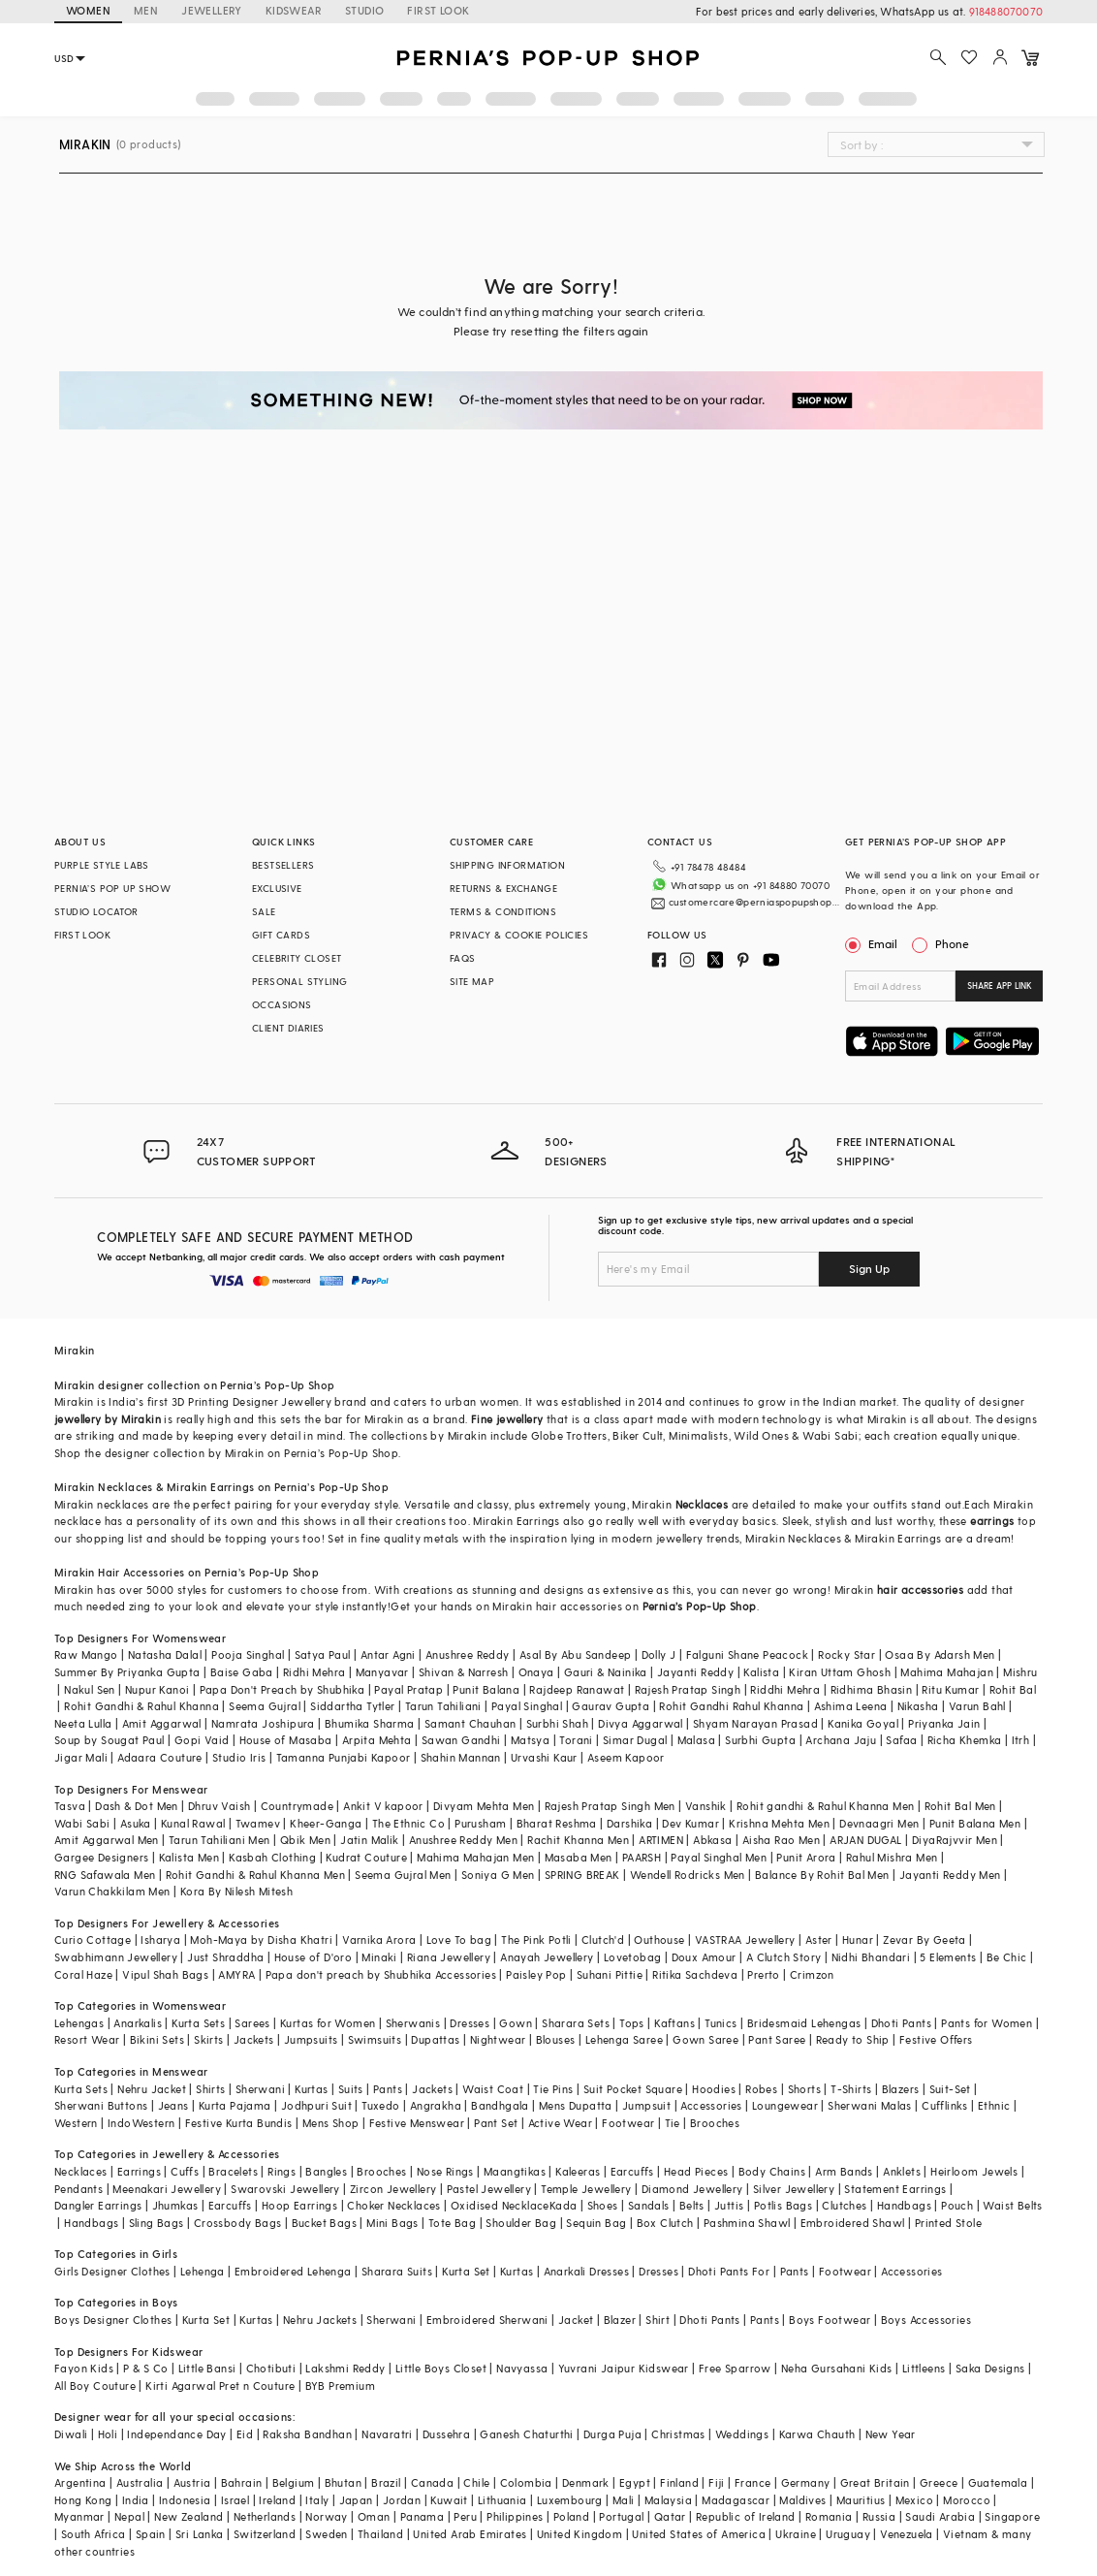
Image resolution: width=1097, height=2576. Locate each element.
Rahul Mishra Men (891, 1857)
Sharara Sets (576, 2023)
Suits (350, 2089)
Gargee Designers (101, 1857)
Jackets (254, 2039)
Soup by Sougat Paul (109, 1739)
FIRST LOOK (438, 10)
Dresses (469, 2023)
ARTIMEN (661, 1839)
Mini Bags (392, 2222)
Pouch (957, 2205)
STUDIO (364, 10)
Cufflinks (945, 2105)
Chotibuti (271, 2368)
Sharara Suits (396, 2271)
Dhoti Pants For (728, 2271)
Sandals (649, 2205)
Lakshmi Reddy (345, 2368)
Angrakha (435, 2105)
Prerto (763, 1974)
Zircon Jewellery (393, 2188)
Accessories (710, 2105)
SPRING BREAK (582, 1874)
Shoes (602, 2205)
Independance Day (176, 2434)
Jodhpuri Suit (316, 2105)
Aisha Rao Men (781, 1839)
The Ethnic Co (408, 1823)
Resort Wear (86, 2039)
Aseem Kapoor (626, 1757)
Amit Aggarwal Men (106, 1839)
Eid (244, 2434)
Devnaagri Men (879, 1823)
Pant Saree (776, 2039)
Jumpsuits (311, 2039)
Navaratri (387, 2434)
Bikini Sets (157, 2039)
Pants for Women (986, 2023)
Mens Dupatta (575, 2105)
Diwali (70, 2434)
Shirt (657, 2319)
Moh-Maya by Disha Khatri (261, 1939)
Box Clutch (665, 2222)
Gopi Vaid (202, 1739)
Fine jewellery (507, 1419)
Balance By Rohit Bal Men (822, 1874)
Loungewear (785, 2105)
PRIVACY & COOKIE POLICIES (519, 934)
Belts (692, 2205)
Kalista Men (189, 1857)
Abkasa (712, 1839)
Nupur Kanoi (157, 1689)
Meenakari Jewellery (166, 2188)
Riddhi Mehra (785, 1689)
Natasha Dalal (165, 1654)
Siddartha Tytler (352, 1706)
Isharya (160, 1939)
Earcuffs (632, 2171)
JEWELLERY (211, 10)
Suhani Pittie (610, 1974)
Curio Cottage (92, 1939)
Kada (563, 2205)
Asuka (135, 1823)
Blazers (901, 2089)
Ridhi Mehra (314, 1672)
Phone (950, 943)
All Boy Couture (95, 2385)
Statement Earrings (895, 2188)
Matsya (530, 1739)
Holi (108, 2434)
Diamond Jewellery (692, 2188)
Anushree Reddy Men (463, 1839)
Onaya (536, 1672)
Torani (575, 1739)
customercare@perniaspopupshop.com (754, 901)
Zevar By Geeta (924, 1939)
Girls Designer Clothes (112, 2271)
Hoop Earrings (299, 2205)
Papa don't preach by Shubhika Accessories (381, 1974)
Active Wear (560, 2122)
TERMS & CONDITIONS (503, 911)
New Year (890, 2434)
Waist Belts (1012, 2205)
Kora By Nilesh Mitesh (236, 1891)
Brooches (714, 2122)
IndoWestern (141, 2122)
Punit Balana (486, 1689)
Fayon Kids (83, 2368)
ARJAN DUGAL (865, 1839)
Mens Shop (331, 2122)
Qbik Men (305, 1839)
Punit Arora (805, 1857)
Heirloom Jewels (974, 2171)
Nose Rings (445, 2171)
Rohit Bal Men (960, 1805)
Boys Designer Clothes (113, 2319)
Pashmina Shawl (747, 2222)
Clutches (844, 2205)
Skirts (208, 2039)
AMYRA (236, 1974)
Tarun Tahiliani (443, 1706)
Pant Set (495, 2122)
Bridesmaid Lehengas (804, 2023)
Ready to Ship (853, 2039)
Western (76, 2122)
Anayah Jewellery (546, 1957)
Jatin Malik (369, 1839)
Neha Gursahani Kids (837, 2368)
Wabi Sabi (82, 1823)
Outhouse (659, 1939)
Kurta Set (466, 2271)
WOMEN (88, 10)
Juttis (728, 2205)
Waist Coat (492, 2089)
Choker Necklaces (393, 2205)
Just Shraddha (225, 1957)
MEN (146, 10)
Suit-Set (950, 2089)
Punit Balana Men (974, 1823)
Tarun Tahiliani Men (219, 1839)
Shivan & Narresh (463, 1672)
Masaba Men (578, 1857)
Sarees (252, 2023)
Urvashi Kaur (544, 1757)
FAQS (463, 958)
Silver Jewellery (793, 2188)
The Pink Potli (536, 1939)
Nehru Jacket (151, 2089)
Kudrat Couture (366, 1857)
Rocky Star (846, 1654)
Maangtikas (515, 2171)
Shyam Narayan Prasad (755, 1723)
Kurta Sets (198, 2023)
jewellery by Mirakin (107, 1419)
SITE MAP (472, 981)
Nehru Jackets (320, 2319)
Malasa (696, 1739)
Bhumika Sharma (370, 1723)
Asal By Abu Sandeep (575, 1654)
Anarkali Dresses (586, 2271)
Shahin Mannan (461, 1757)
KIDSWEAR (294, 10)
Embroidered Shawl (852, 2222)
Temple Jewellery (586, 2188)
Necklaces (702, 1504)
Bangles (326, 2171)
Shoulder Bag (521, 2222)
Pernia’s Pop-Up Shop (700, 1606)
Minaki (378, 1957)
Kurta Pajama (235, 2105)
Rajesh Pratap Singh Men (610, 1805)
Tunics (721, 2023)
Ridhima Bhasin (872, 1689)
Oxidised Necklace (500, 2205)
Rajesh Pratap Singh (688, 1689)
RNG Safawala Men (104, 1874)
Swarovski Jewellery (285, 2188)
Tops (631, 2023)
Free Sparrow (735, 2368)
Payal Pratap (408, 1689)
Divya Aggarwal (640, 1723)
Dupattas (435, 2039)
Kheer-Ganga (325, 1823)
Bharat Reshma (557, 1823)
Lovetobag (633, 1957)
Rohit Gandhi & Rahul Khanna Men (255, 1874)
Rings (281, 2171)
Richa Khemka (964, 1739)
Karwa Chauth (817, 2434)
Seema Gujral (264, 1706)
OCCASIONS (282, 1004)
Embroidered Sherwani (487, 2319)
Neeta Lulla (82, 1723)
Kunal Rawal (193, 1823)
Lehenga (202, 2271)
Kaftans (674, 2023)
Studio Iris (239, 1757)
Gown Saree (705, 2039)
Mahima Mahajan (946, 1672)
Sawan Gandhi (461, 1739)
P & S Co (145, 2368)
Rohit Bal (1013, 1689)
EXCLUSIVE (277, 888)
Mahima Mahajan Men (475, 1857)
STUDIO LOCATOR (96, 911)
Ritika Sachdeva (694, 1974)
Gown (515, 2023)
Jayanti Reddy (695, 1672)
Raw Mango (86, 1654)
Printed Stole (948, 2222)
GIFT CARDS (281, 934)
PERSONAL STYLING (299, 981)
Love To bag (458, 1939)
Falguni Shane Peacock (747, 1654)
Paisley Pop (536, 1974)
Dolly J (659, 1654)
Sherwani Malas (870, 2105)
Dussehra (446, 2434)
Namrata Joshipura (263, 1723)
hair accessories (920, 1589)
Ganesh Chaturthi (526, 2434)
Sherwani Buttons (100, 2105)
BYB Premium (340, 2385)
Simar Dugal (635, 1739)
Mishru (1020, 1672)
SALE (264, 911)
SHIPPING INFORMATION (507, 865)
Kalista (761, 1672)
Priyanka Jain (944, 1723)
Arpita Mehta (377, 1739)
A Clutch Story (784, 1957)
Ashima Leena (851, 1706)
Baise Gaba (241, 1672)
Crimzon (812, 1974)
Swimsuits (375, 2039)
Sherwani (260, 2089)
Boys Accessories (926, 2319)
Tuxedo (380, 2105)
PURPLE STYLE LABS (101, 865)
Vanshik (706, 1805)
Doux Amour (704, 1957)
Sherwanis (413, 2023)
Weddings (741, 2434)
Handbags (904, 2205)
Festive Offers (936, 2039)
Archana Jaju (840, 1739)
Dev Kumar (690, 1823)
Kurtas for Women (327, 2023)
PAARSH (641, 1857)
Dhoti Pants (901, 2023)
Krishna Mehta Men (779, 1823)
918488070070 (1006, 11)
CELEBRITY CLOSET (296, 958)
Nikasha (918, 1706)
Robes (761, 2089)
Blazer (620, 2319)
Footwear (628, 2122)
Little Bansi (207, 2368)
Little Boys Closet (440, 2368)
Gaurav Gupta (610, 1706)
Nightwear (498, 2039)
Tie (672, 2122)
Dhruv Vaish (219, 1805)
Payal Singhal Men (719, 1857)
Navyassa (522, 2368)
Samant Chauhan (470, 1723)
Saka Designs (990, 2368)
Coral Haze (83, 1974)
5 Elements (948, 1957)
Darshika (629, 1823)
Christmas (678, 2434)
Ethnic (994, 2105)
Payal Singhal (526, 1706)
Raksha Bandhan (307, 2434)
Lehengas (79, 2023)
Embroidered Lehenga (293, 2271)
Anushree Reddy (467, 1654)
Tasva (69, 1805)
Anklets (902, 2171)
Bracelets (233, 2171)
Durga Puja (612, 2434)
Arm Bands (844, 2171)
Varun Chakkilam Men (112, 1891)
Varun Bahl (977, 1706)
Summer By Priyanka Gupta (127, 1672)
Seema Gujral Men (403, 1874)
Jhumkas (175, 2205)
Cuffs (185, 2171)
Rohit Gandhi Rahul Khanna (731, 1706)
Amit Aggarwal (162, 1723)
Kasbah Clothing (272, 1857)
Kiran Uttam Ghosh (840, 1672)
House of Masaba (285, 1739)
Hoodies (714, 2089)
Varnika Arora (379, 1939)
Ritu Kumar (950, 1689)
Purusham (480, 1823)
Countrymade (297, 1805)
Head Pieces (696, 2171)
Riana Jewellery (448, 1957)
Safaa (901, 1739)
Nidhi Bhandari (871, 1957)
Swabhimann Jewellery (115, 1957)
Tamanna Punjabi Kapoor (343, 1757)
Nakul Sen (89, 1689)
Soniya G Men (498, 1874)
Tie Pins (553, 2089)
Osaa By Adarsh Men (939, 1654)
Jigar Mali (81, 1757)
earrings (992, 1520)
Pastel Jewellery (489, 2188)
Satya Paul (323, 1654)
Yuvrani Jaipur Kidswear (623, 2368)
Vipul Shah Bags (165, 1974)
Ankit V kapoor (383, 1805)
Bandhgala (500, 2105)
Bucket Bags (324, 2222)
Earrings (139, 2171)
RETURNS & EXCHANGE (503, 888)
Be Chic (1007, 1957)
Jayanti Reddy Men (950, 1874)
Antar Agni (388, 1654)
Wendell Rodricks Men (687, 1874)
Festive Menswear (416, 2122)
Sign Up (869, 1268)
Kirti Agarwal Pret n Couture (220, 2385)
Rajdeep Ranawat (576, 1689)
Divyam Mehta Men (483, 1805)
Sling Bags (156, 2222)
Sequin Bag (596, 2222)
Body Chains (771, 2171)
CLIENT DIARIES (288, 1028)
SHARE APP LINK (999, 985)
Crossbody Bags (238, 2222)
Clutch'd (602, 1939)
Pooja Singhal (247, 1654)
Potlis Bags (783, 2205)
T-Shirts (851, 2089)
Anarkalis (137, 2023)
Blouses (556, 2039)
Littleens (924, 2368)
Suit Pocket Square (632, 2089)
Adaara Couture (160, 1757)
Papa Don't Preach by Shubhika (282, 1689)
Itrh (1021, 1739)
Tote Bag (452, 2222)
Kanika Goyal (863, 1723)
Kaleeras (577, 2171)
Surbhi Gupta (760, 1739)
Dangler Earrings (97, 2205)
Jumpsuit (646, 2105)
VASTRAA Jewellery (745, 1939)
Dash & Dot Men (136, 1805)
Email (873, 943)
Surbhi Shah (557, 1723)
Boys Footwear (829, 2319)
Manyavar (382, 1672)
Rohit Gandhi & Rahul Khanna (141, 1706)
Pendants (78, 2188)
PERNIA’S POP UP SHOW (112, 888)
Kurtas (311, 2089)
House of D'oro (313, 1957)
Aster (818, 1939)
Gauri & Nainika (605, 1672)
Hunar (857, 1939)
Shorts (804, 2089)
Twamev (257, 1823)
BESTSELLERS (283, 865)
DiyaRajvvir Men (954, 1839)
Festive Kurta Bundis (239, 2122)
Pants (387, 2089)
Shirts (210, 2089)
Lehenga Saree (624, 2039)
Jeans (173, 2105)
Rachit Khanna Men (578, 1839)
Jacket (575, 2319)
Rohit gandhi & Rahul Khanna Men (825, 1805)
